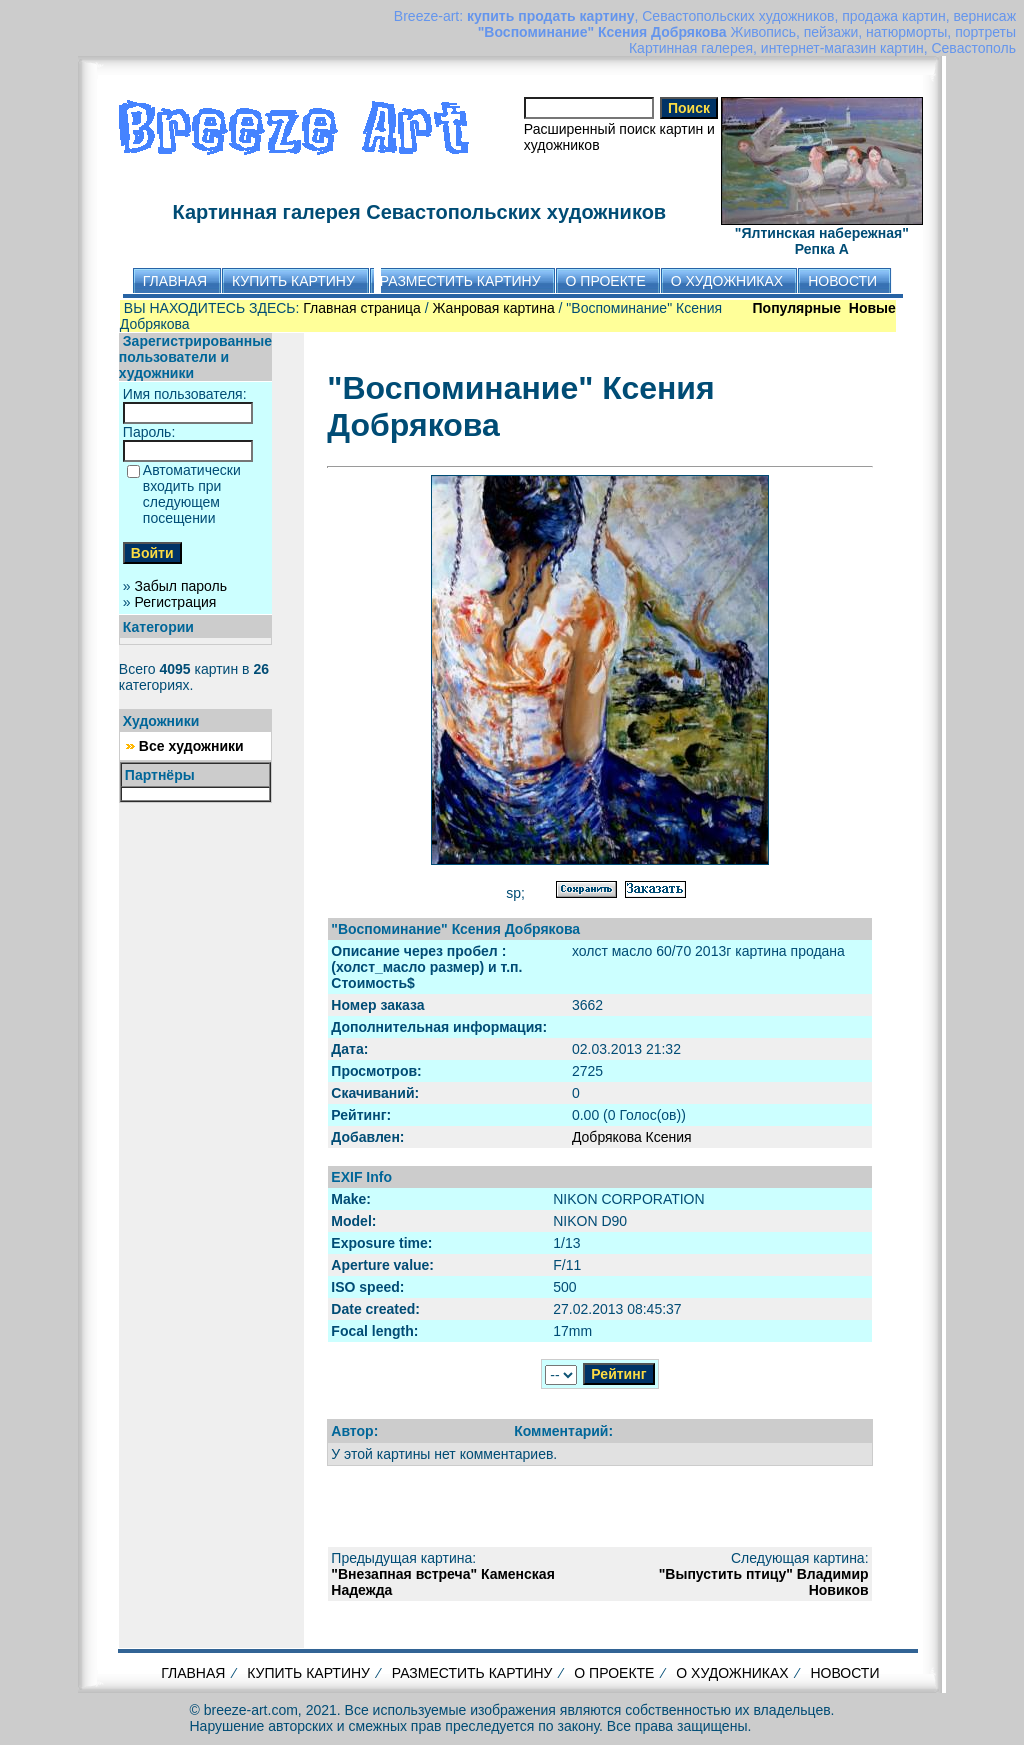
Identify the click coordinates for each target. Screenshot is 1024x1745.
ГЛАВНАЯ (193, 1673)
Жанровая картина (494, 308)
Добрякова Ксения (632, 1137)
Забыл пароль (181, 586)
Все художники (191, 746)
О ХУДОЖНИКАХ (732, 1673)
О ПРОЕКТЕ (614, 1673)
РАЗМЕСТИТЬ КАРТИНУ (472, 1673)
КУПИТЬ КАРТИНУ (308, 1673)
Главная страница (362, 308)
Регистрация (176, 602)
